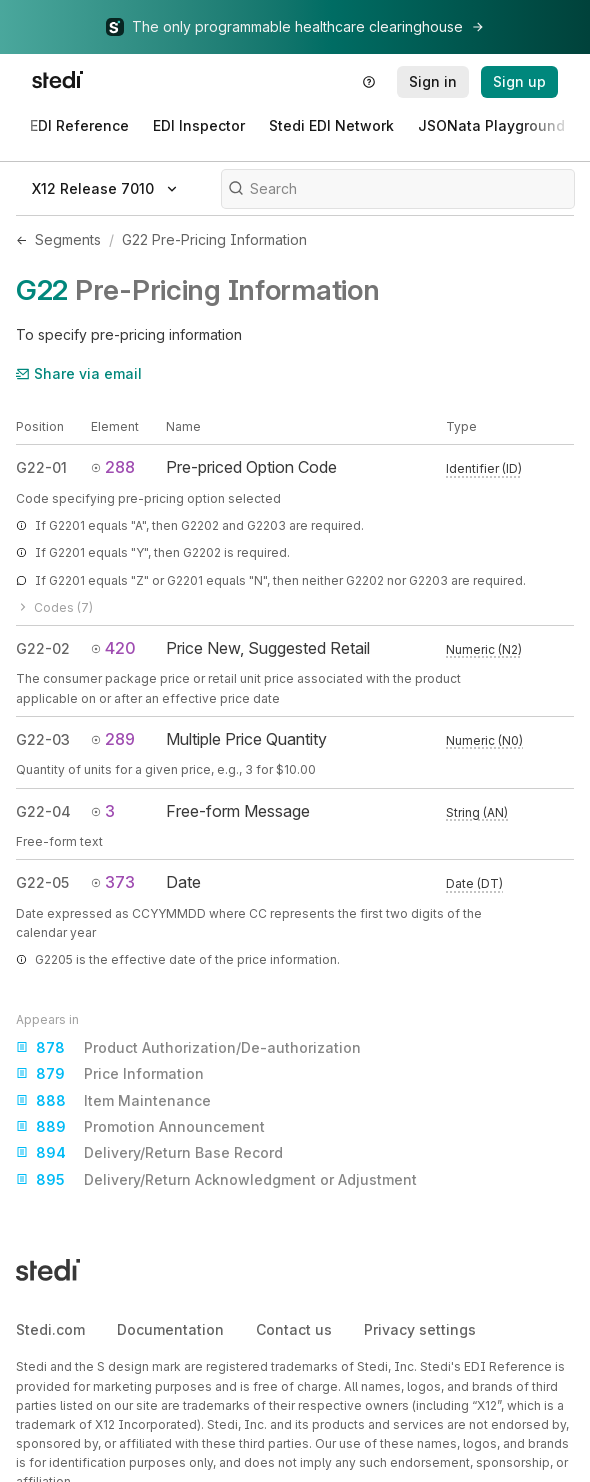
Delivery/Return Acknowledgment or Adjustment (216, 1180)
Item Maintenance (113, 1101)
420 (113, 648)
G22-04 (43, 811)
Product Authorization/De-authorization (188, 1048)
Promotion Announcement (140, 1127)
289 (113, 739)
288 (113, 467)
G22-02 (43, 648)
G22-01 (41, 467)
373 (113, 882)
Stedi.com (50, 1329)
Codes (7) (54, 607)
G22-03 (43, 739)
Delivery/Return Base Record (149, 1153)
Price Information (110, 1074)
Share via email (79, 373)
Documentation (170, 1329)
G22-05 (42, 882)
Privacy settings (420, 1329)
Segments (68, 239)
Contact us (294, 1329)
